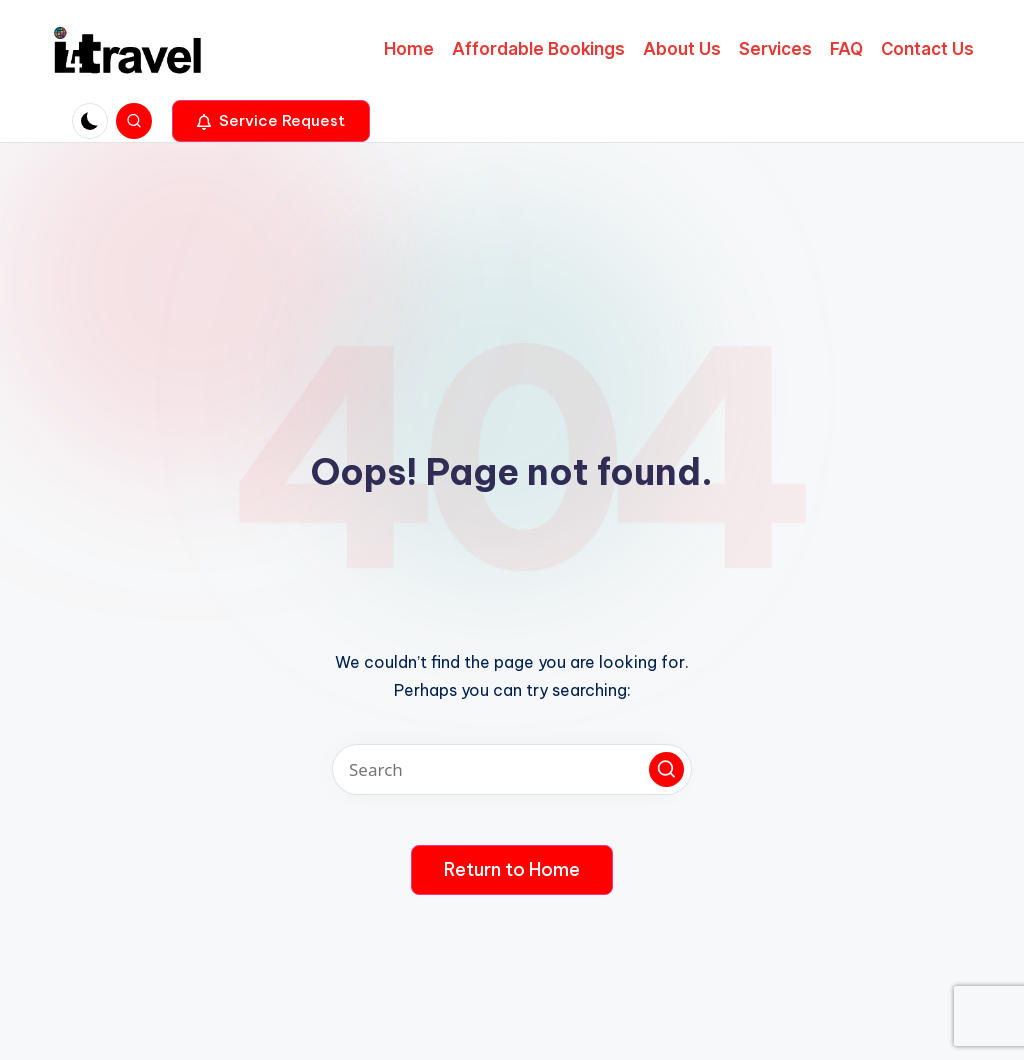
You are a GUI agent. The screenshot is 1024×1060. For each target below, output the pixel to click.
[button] (271, 121)
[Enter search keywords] (512, 769)
